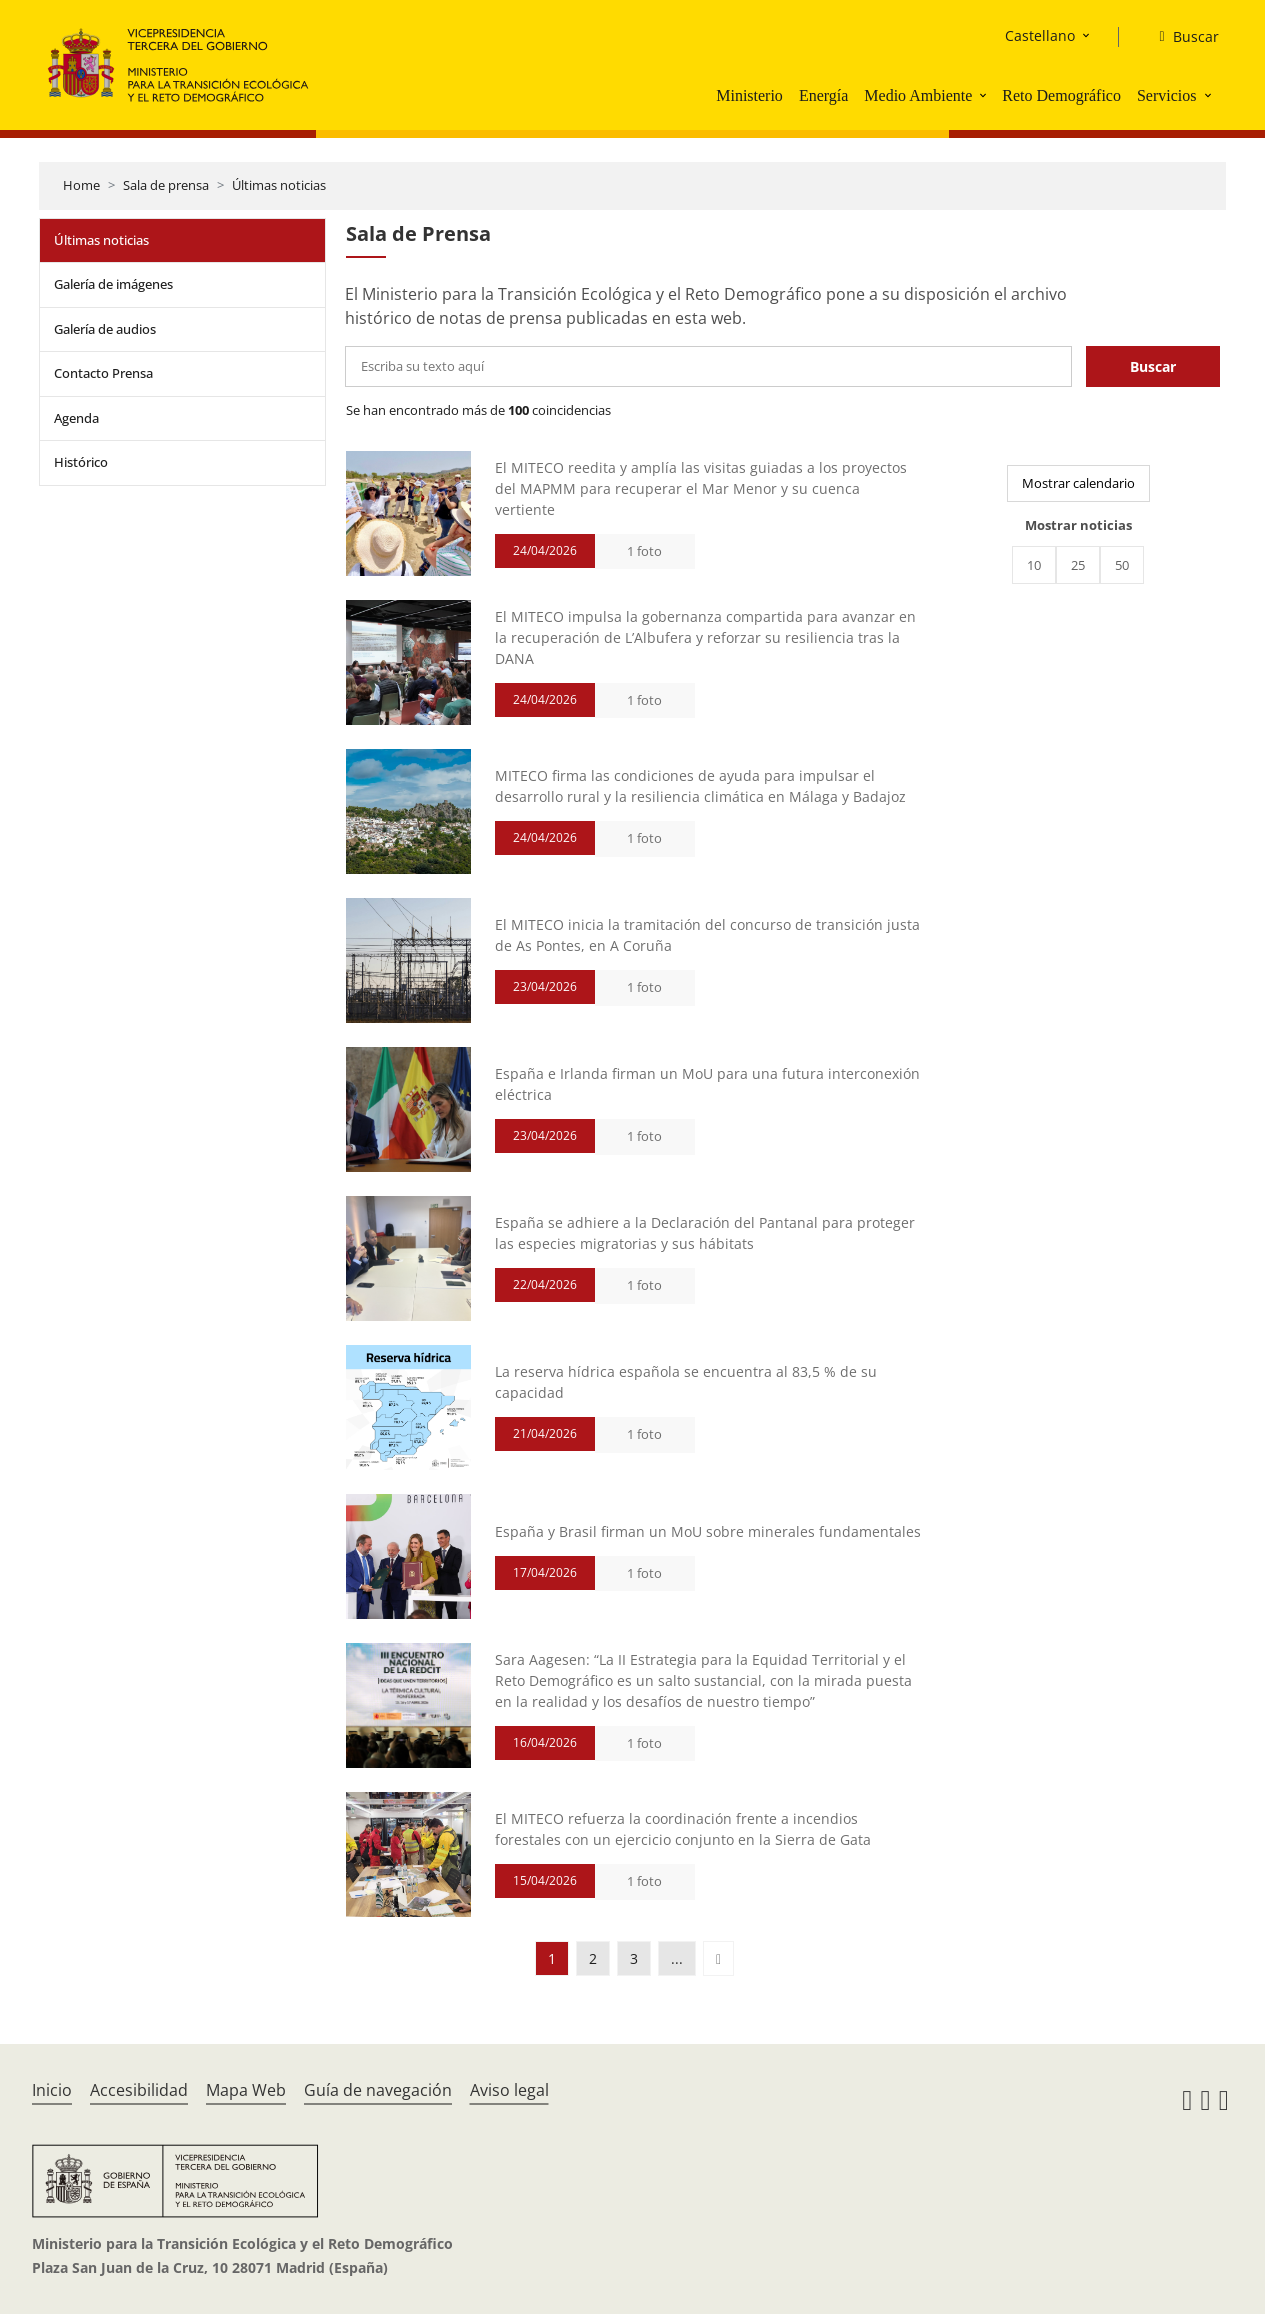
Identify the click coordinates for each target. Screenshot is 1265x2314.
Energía (823, 95)
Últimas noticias (279, 185)
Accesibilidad (139, 2090)
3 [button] (634, 1958)
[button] (985, 95)
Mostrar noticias (1078, 525)
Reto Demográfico (1061, 95)
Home (81, 185)
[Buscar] (1180, 37)
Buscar (1153, 366)
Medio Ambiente (918, 95)
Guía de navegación (378, 2090)
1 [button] (552, 1958)
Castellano (1040, 35)
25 (1078, 565)
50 (1122, 565)
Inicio (52, 2090)
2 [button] (593, 1958)
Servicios (1167, 95)
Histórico (81, 462)
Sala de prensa (166, 185)
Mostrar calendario (1078, 483)
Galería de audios (105, 329)
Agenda (76, 418)
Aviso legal (509, 2090)
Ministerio (749, 95)
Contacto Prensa (103, 373)
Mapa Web (246, 2090)
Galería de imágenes (113, 284)
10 (1034, 565)
